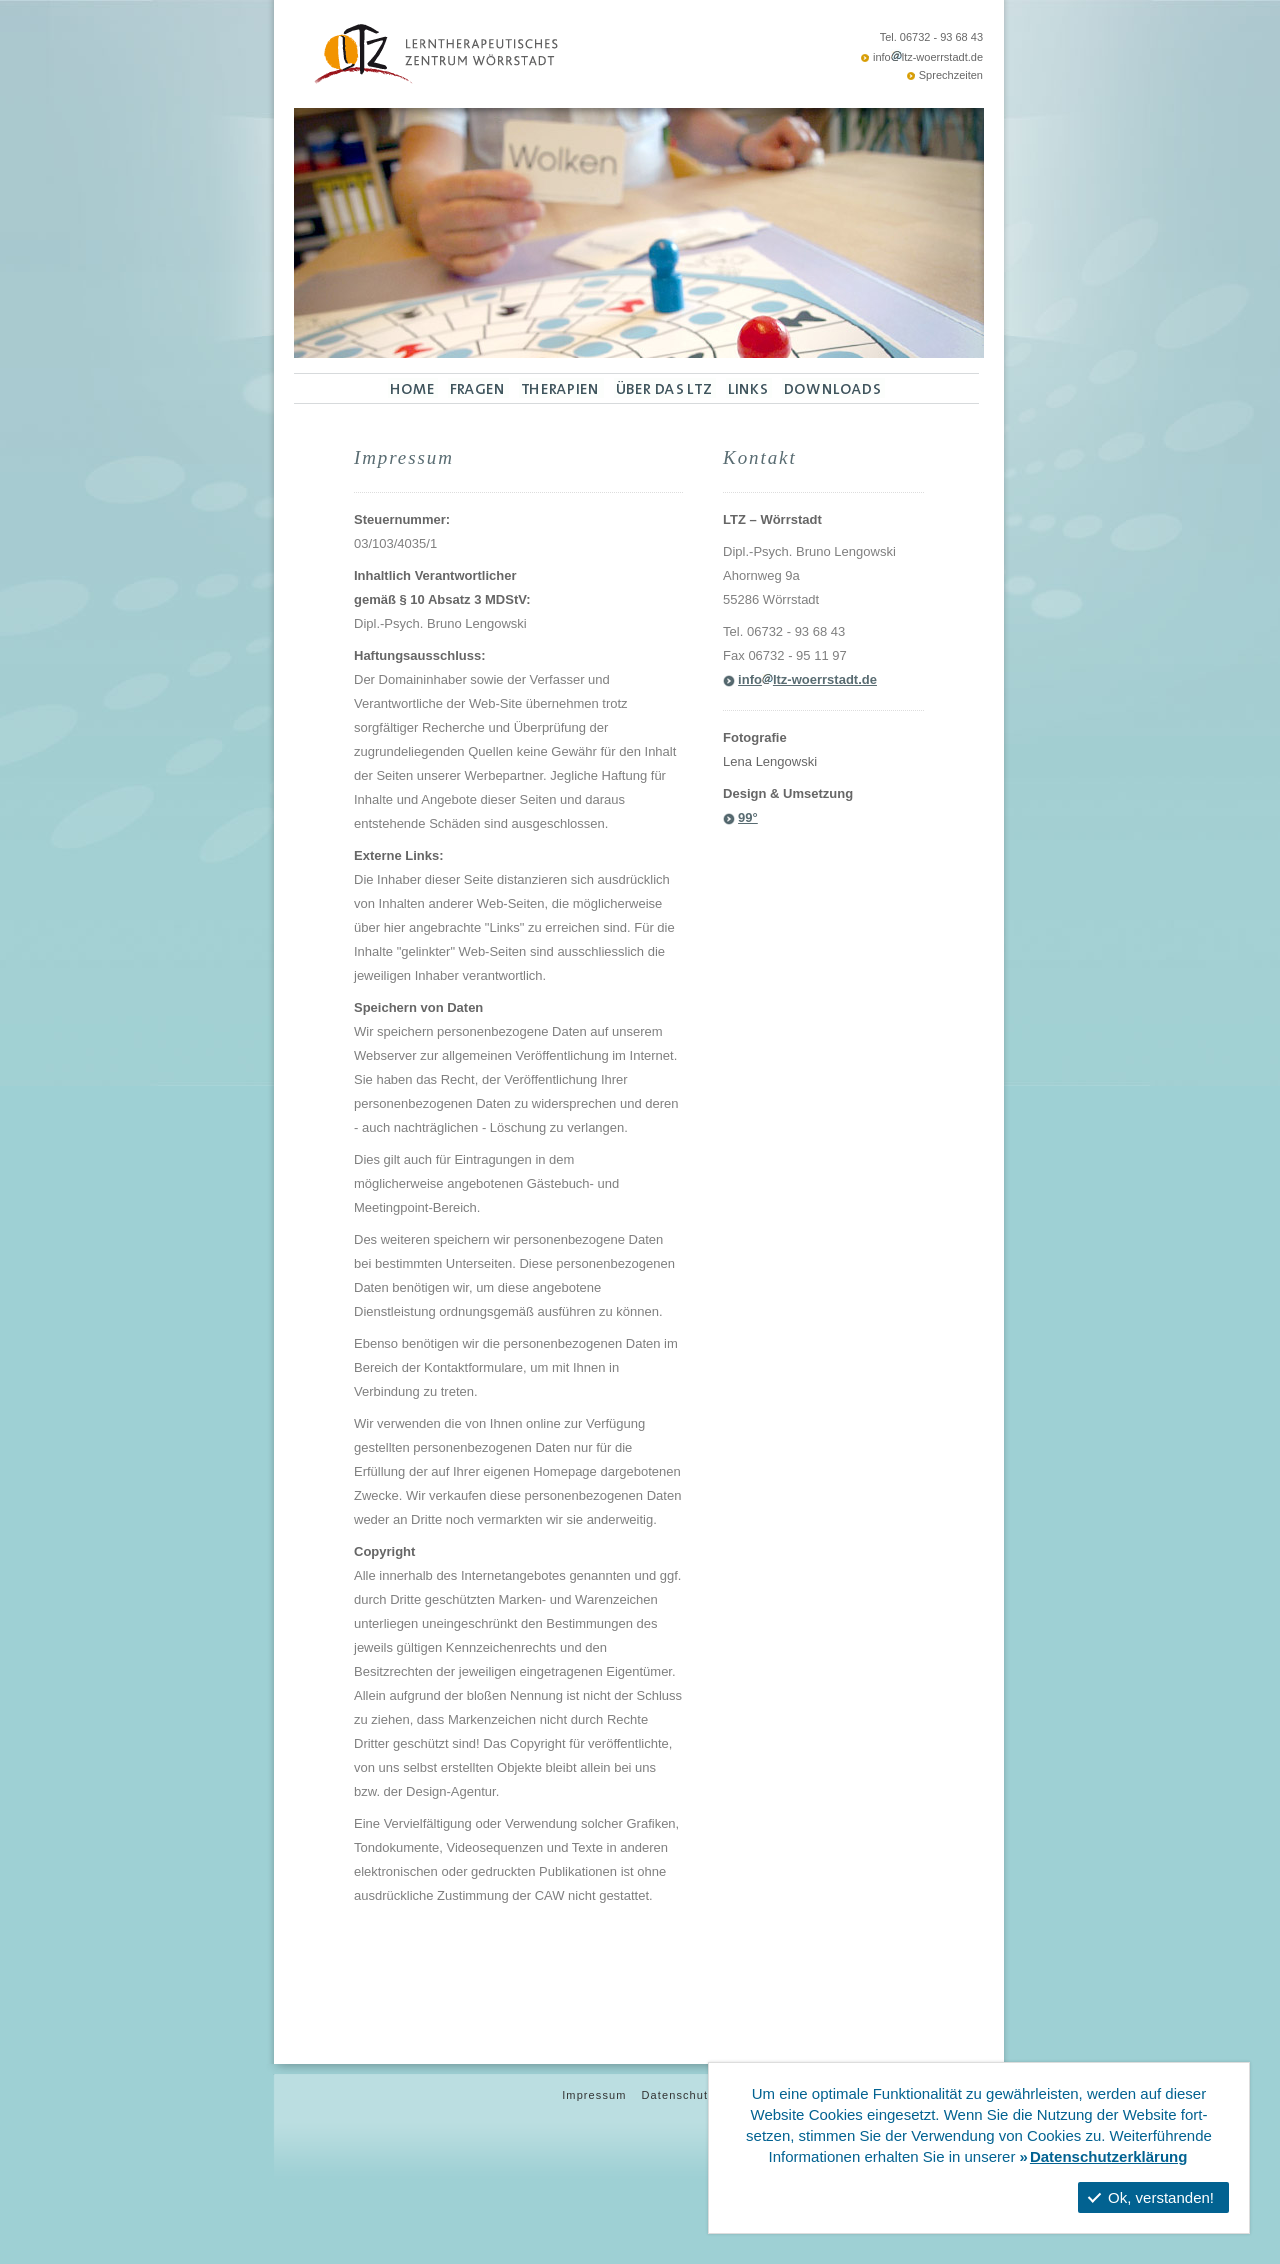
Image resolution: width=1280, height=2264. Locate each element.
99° (748, 817)
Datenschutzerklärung (1109, 2156)
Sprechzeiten (951, 75)
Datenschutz (678, 2095)
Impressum (594, 2095)
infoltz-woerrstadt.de (928, 57)
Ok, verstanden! (1151, 2197)
